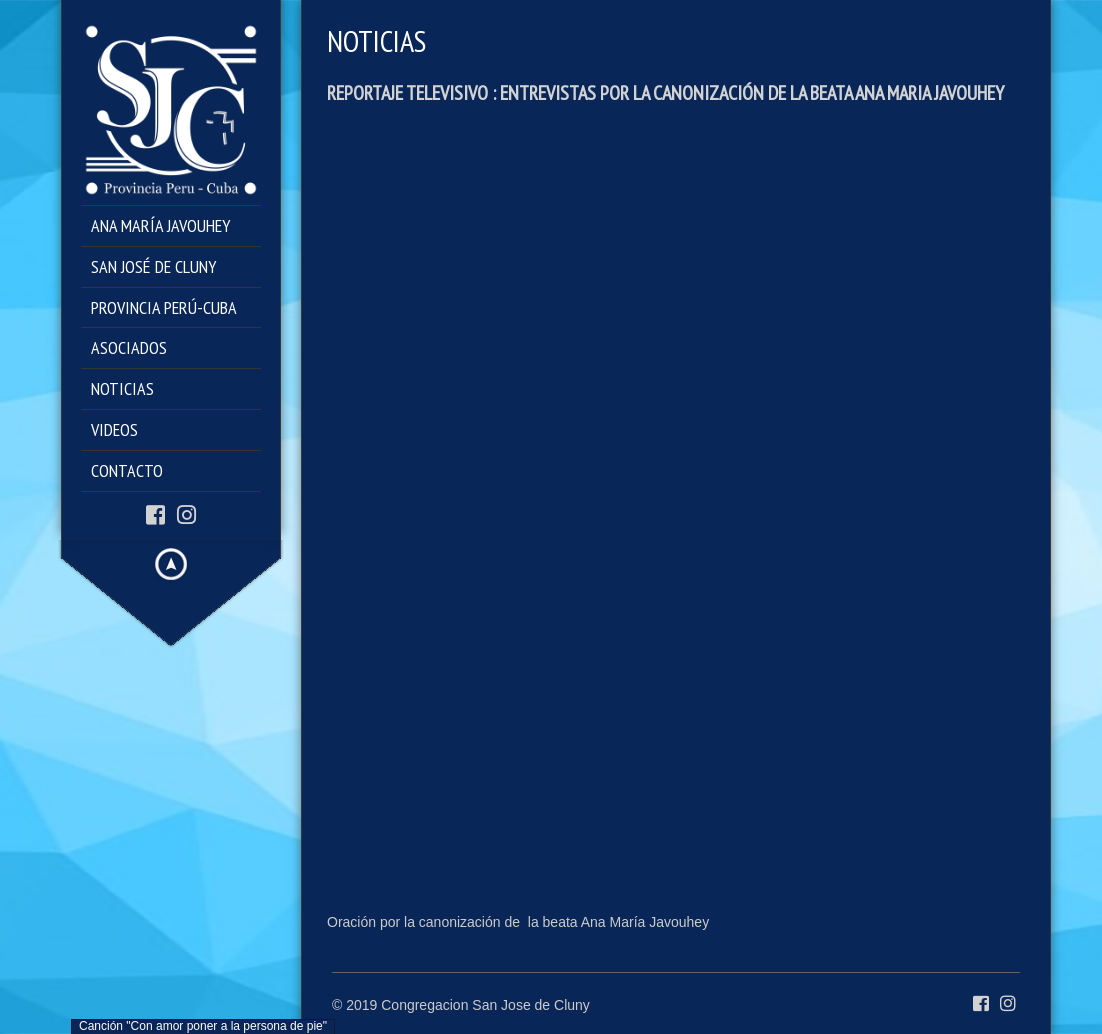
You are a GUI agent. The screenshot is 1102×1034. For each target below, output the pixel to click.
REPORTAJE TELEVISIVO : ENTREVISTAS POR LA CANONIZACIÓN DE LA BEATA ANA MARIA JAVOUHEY (665, 93)
